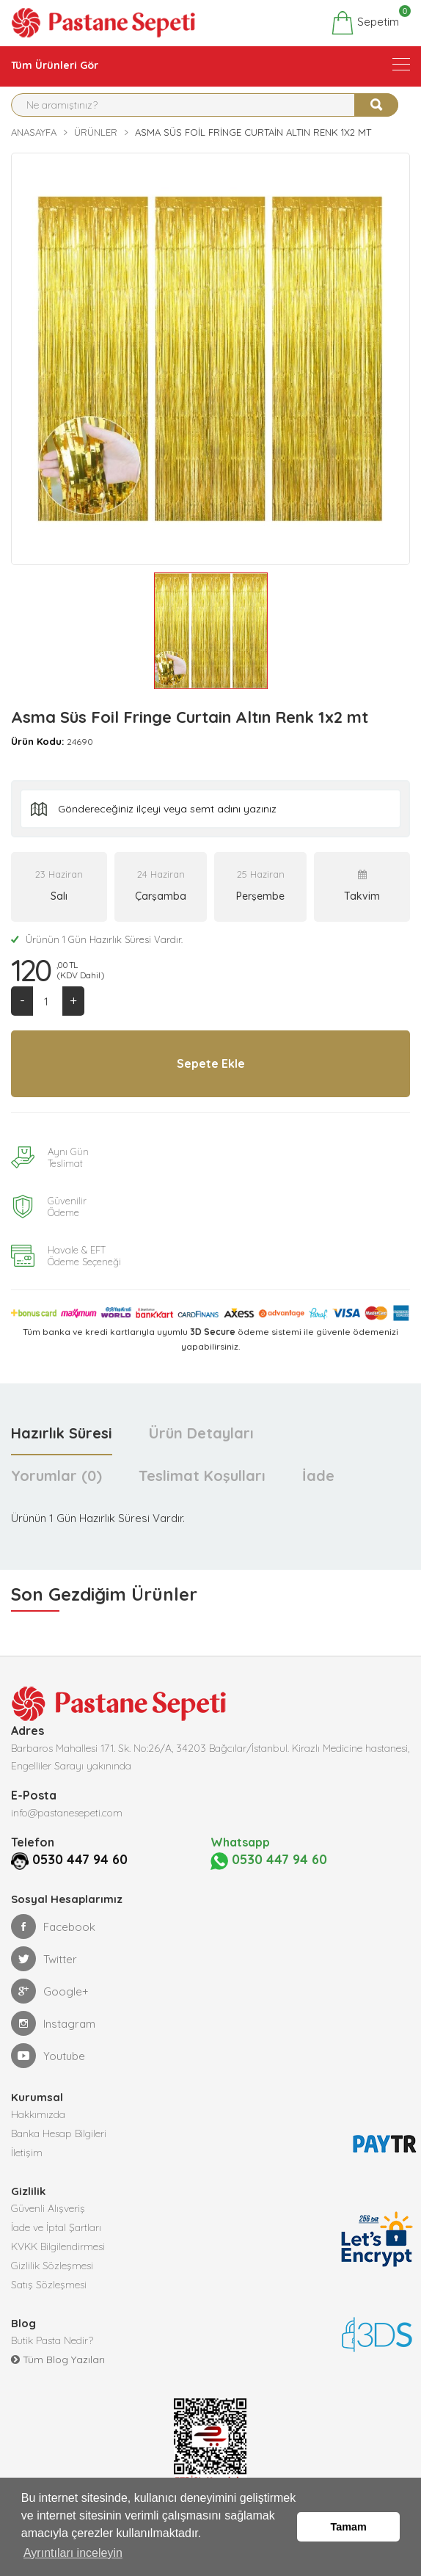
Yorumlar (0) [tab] (56, 1475)
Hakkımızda (38, 2114)
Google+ (50, 1991)
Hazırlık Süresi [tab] (61, 1433)
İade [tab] (318, 1475)
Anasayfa (33, 132)
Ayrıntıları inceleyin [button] (72, 2553)
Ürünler (95, 132)
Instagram (53, 2023)
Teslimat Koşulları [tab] (202, 1475)
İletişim (27, 2152)
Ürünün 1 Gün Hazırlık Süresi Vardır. (97, 939)
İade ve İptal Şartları (56, 2227)
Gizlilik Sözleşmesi (52, 2265)
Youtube (48, 2055)
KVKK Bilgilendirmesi (58, 2246)
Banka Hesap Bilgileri (58, 2133)
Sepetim (365, 22)
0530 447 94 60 (80, 1859)
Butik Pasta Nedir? (52, 2340)
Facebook (53, 1926)
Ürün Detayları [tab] (201, 1433)
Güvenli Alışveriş (48, 2208)
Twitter (44, 1958)
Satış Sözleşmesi (49, 2284)
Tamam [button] (349, 2527)
